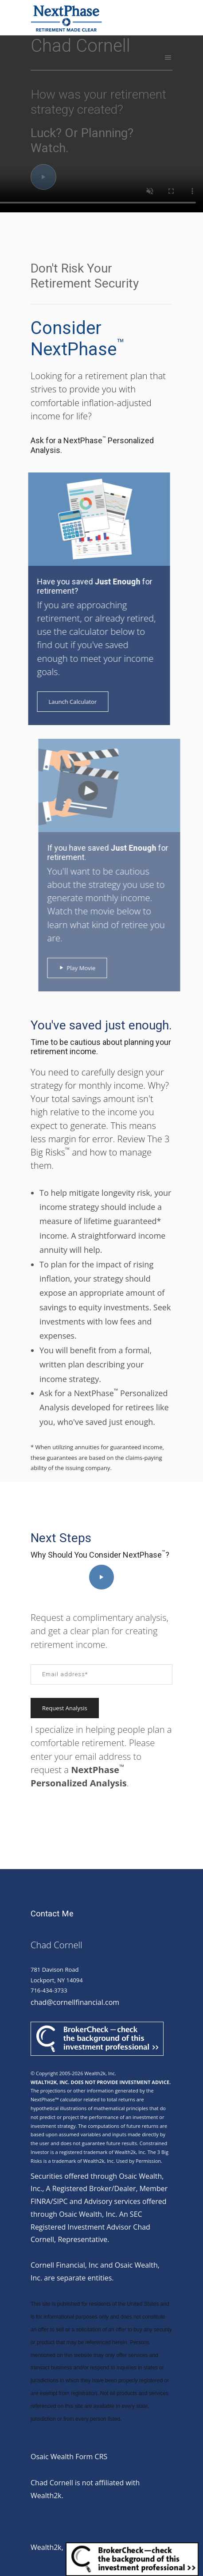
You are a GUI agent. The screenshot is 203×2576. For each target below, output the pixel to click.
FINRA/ (42, 2201)
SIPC (60, 2201)
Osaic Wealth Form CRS (69, 2456)
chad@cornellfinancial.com (75, 2002)
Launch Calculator (65, 702)
